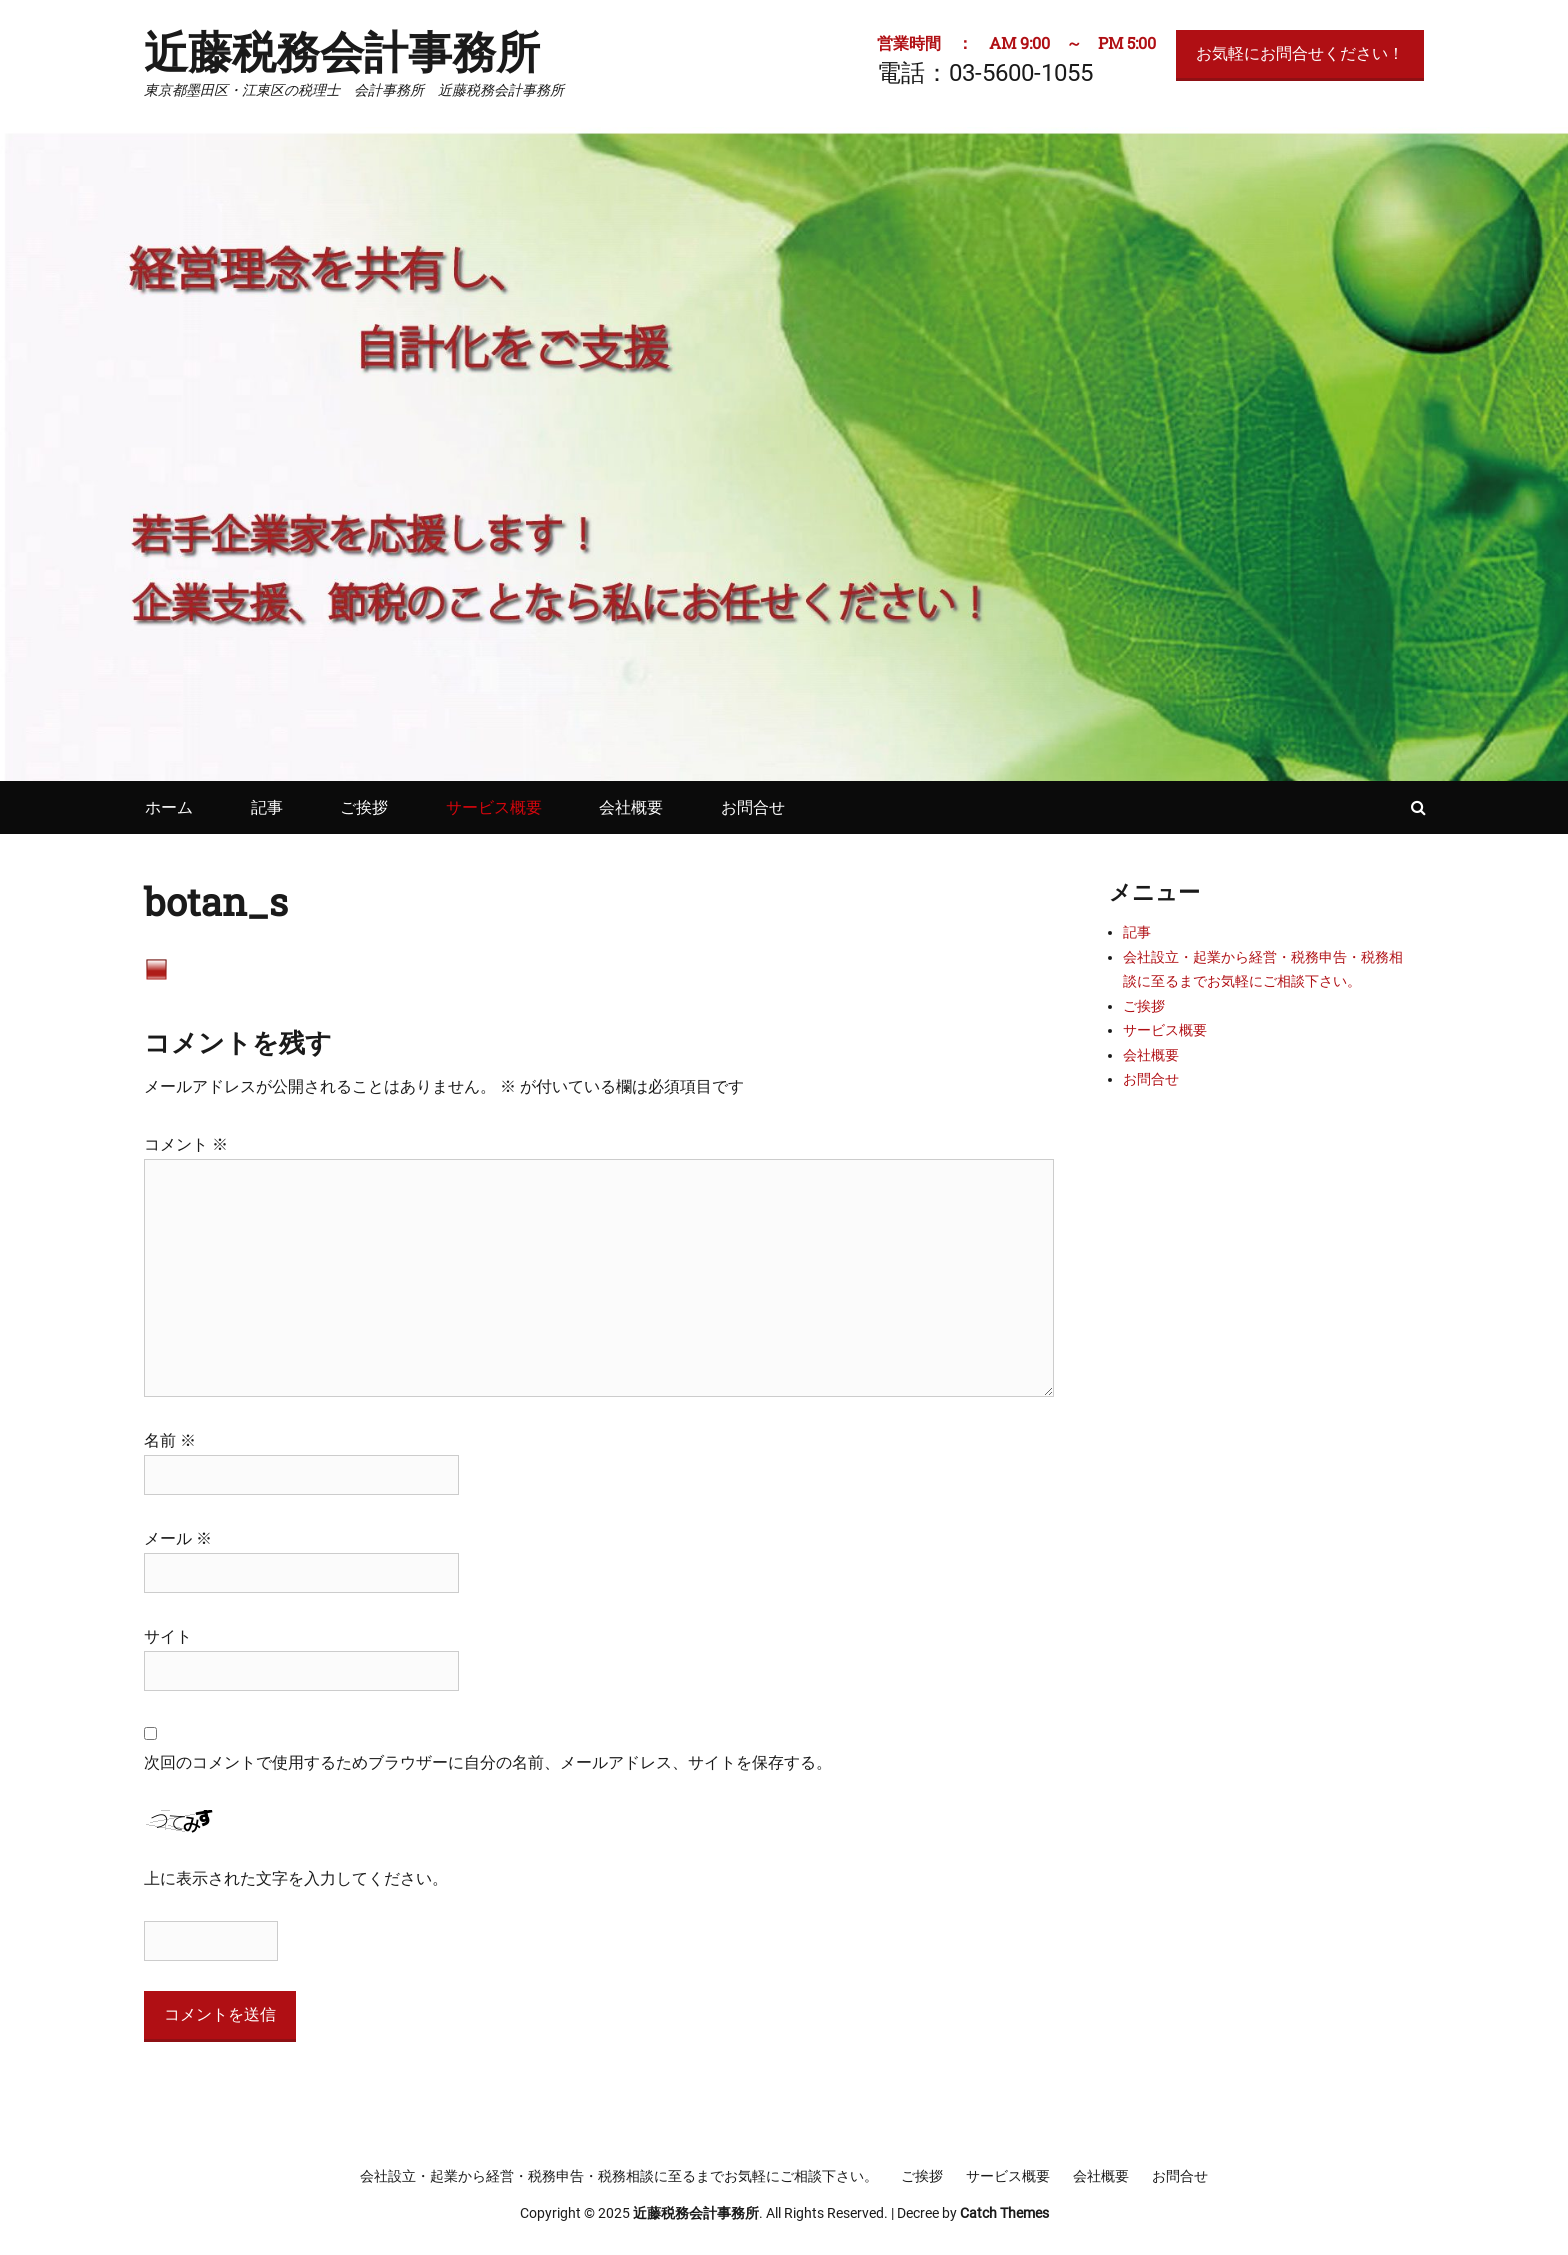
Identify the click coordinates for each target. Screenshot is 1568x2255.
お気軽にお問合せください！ (1300, 53)
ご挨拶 (364, 807)
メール (178, 1538)
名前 (170, 1440)
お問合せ (753, 807)
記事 (267, 807)
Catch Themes (1004, 2213)
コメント (186, 1144)
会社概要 (631, 807)
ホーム (169, 807)
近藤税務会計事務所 (342, 51)
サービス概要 (494, 807)
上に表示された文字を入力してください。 (296, 1878)
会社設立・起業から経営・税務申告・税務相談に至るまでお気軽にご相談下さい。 (619, 2176)
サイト (168, 1636)
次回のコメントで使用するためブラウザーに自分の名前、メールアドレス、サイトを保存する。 (488, 1762)
